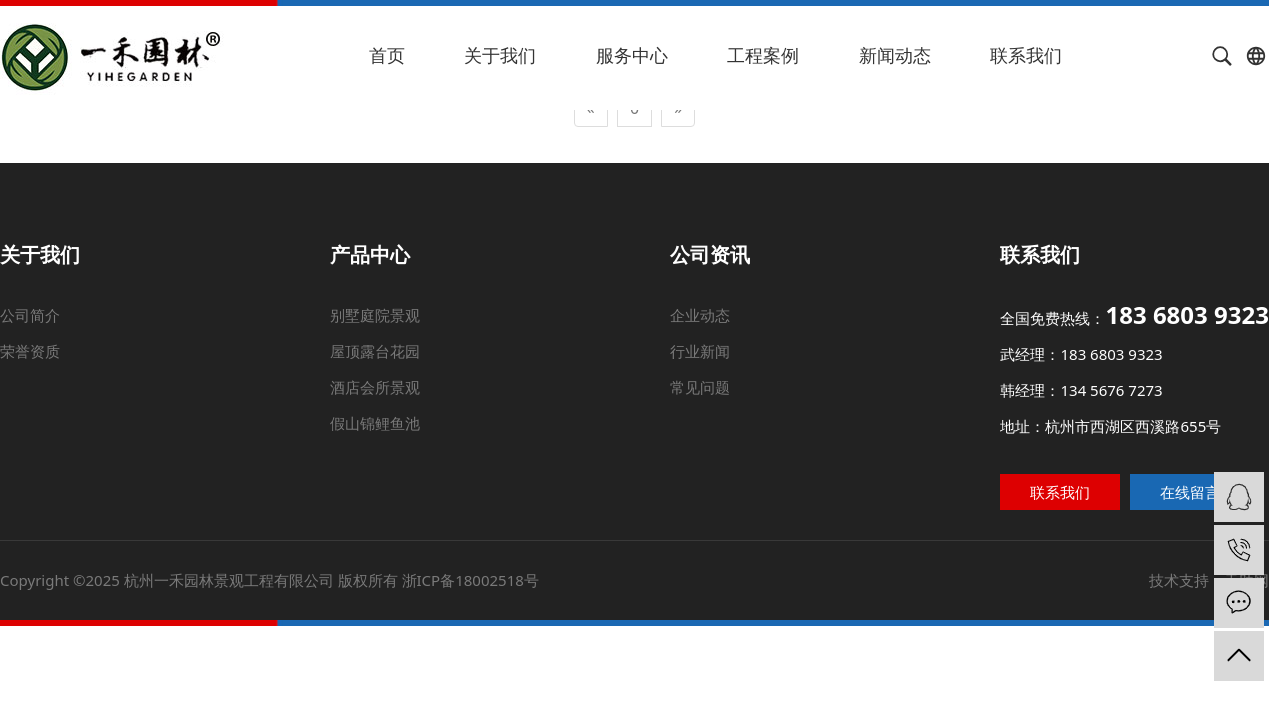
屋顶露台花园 (374, 351)
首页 (387, 55)
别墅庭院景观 (373, 314)
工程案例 (763, 55)
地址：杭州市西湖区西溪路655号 (1109, 426)
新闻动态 (895, 55)
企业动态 (701, 314)
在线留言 (1184, 491)
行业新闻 (700, 351)
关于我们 (500, 55)
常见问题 (700, 387)
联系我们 (1026, 55)
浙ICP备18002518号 (472, 576)
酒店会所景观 (375, 387)
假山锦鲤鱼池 (376, 423)
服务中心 (632, 55)
